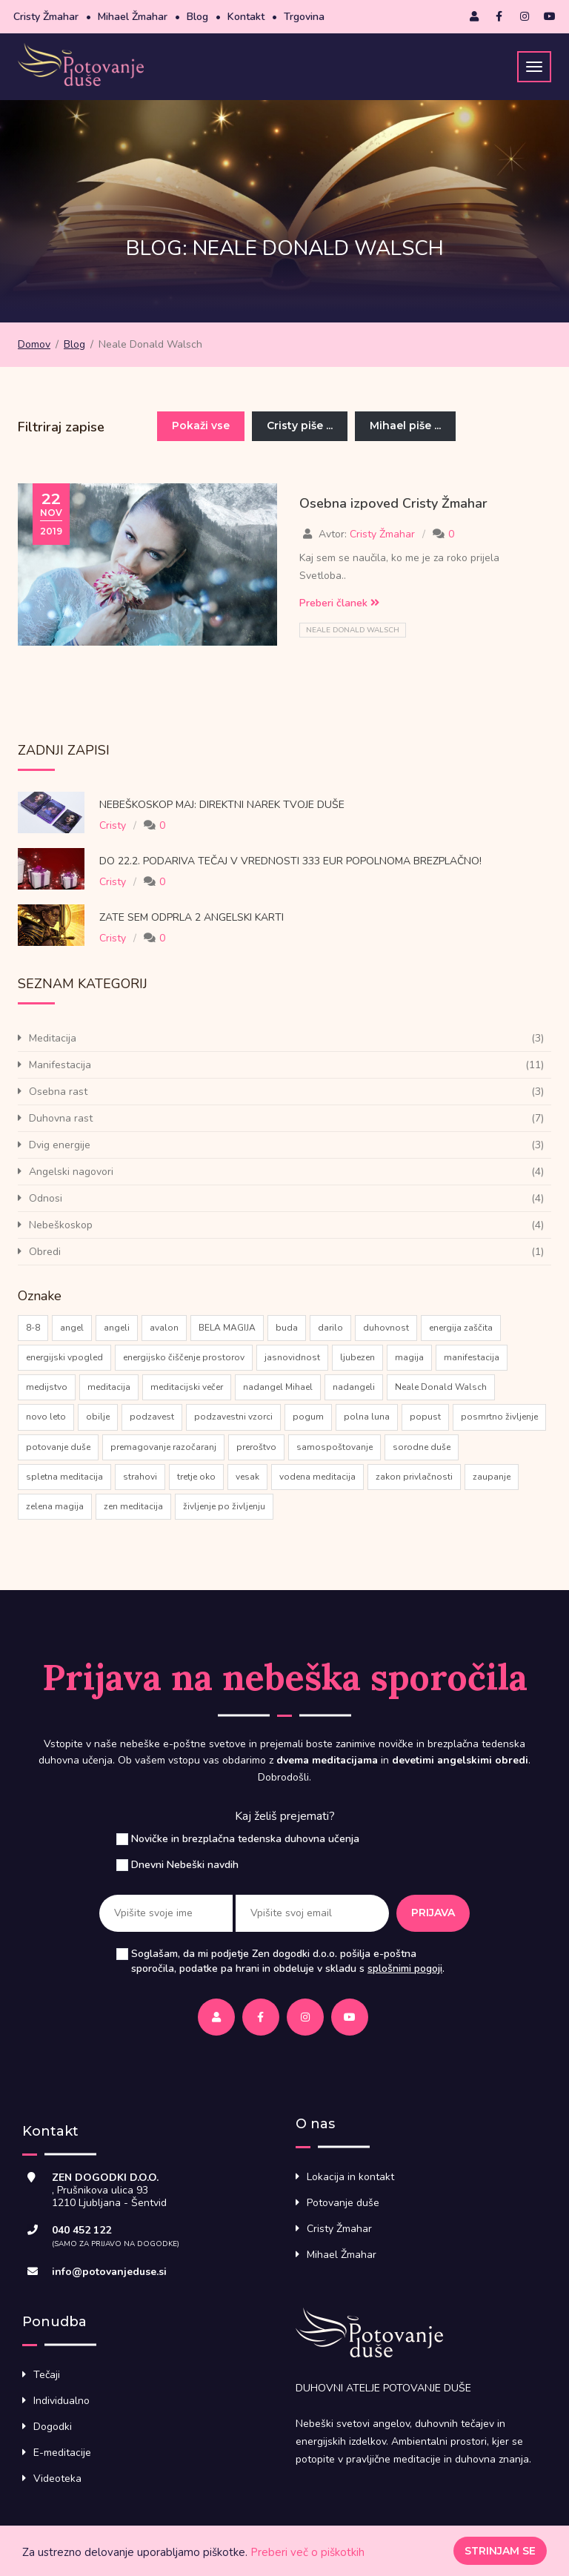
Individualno (61, 2401)
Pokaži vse (201, 425)
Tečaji (46, 2375)
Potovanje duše (343, 2203)
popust (425, 1417)
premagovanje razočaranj (163, 1447)
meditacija (108, 1387)
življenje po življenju (224, 1506)
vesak (247, 1477)
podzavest (152, 1417)
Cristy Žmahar (46, 17)
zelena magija (55, 1506)
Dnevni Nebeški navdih (185, 1865)
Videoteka (57, 2478)
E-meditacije (62, 2453)
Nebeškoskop (61, 1225)
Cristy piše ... (300, 425)
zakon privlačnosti (414, 1477)
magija (409, 1357)
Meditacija (52, 1038)
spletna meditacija (64, 1477)
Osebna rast (58, 1091)
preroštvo (256, 1447)
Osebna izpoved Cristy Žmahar (393, 503)
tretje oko (196, 1477)
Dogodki (52, 2427)
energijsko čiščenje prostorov (183, 1357)
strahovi (140, 1477)
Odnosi (45, 1198)
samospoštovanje (334, 1447)
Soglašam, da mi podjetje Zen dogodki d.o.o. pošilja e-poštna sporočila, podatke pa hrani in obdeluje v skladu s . (288, 1961)
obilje (98, 1417)
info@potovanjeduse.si (109, 2272)
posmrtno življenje (499, 1417)
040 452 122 (81, 2230)
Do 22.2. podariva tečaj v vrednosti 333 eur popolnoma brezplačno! (290, 861)
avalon (164, 1328)
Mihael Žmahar (132, 17)
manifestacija (471, 1357)
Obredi (45, 1251)
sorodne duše (421, 1447)
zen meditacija (133, 1506)
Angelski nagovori (71, 1171)
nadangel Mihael (278, 1387)
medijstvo (46, 1387)
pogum (308, 1417)
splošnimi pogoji (404, 1968)
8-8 (33, 1328)
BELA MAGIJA (227, 1328)
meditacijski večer (186, 1387)
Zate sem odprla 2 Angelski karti (193, 917)
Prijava (433, 1912)
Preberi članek (339, 603)
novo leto (46, 1417)
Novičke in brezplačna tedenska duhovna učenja (245, 1839)
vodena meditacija (317, 1477)
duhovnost (386, 1328)
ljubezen (357, 1357)
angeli (117, 1328)
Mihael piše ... (405, 425)
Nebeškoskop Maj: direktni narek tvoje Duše (222, 805)
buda (287, 1328)
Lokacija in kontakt (350, 2177)
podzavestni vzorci (233, 1417)
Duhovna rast (61, 1118)
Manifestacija (60, 1064)
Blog (197, 17)
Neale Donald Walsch (352, 630)
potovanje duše (58, 1447)
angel (72, 1328)
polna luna (367, 1417)
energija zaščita (461, 1328)
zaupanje (491, 1477)
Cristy (112, 825)
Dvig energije (59, 1144)
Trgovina (304, 17)
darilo (330, 1328)
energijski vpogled (64, 1357)
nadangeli (354, 1387)
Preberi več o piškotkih (307, 2552)
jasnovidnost (292, 1357)
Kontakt (245, 17)
